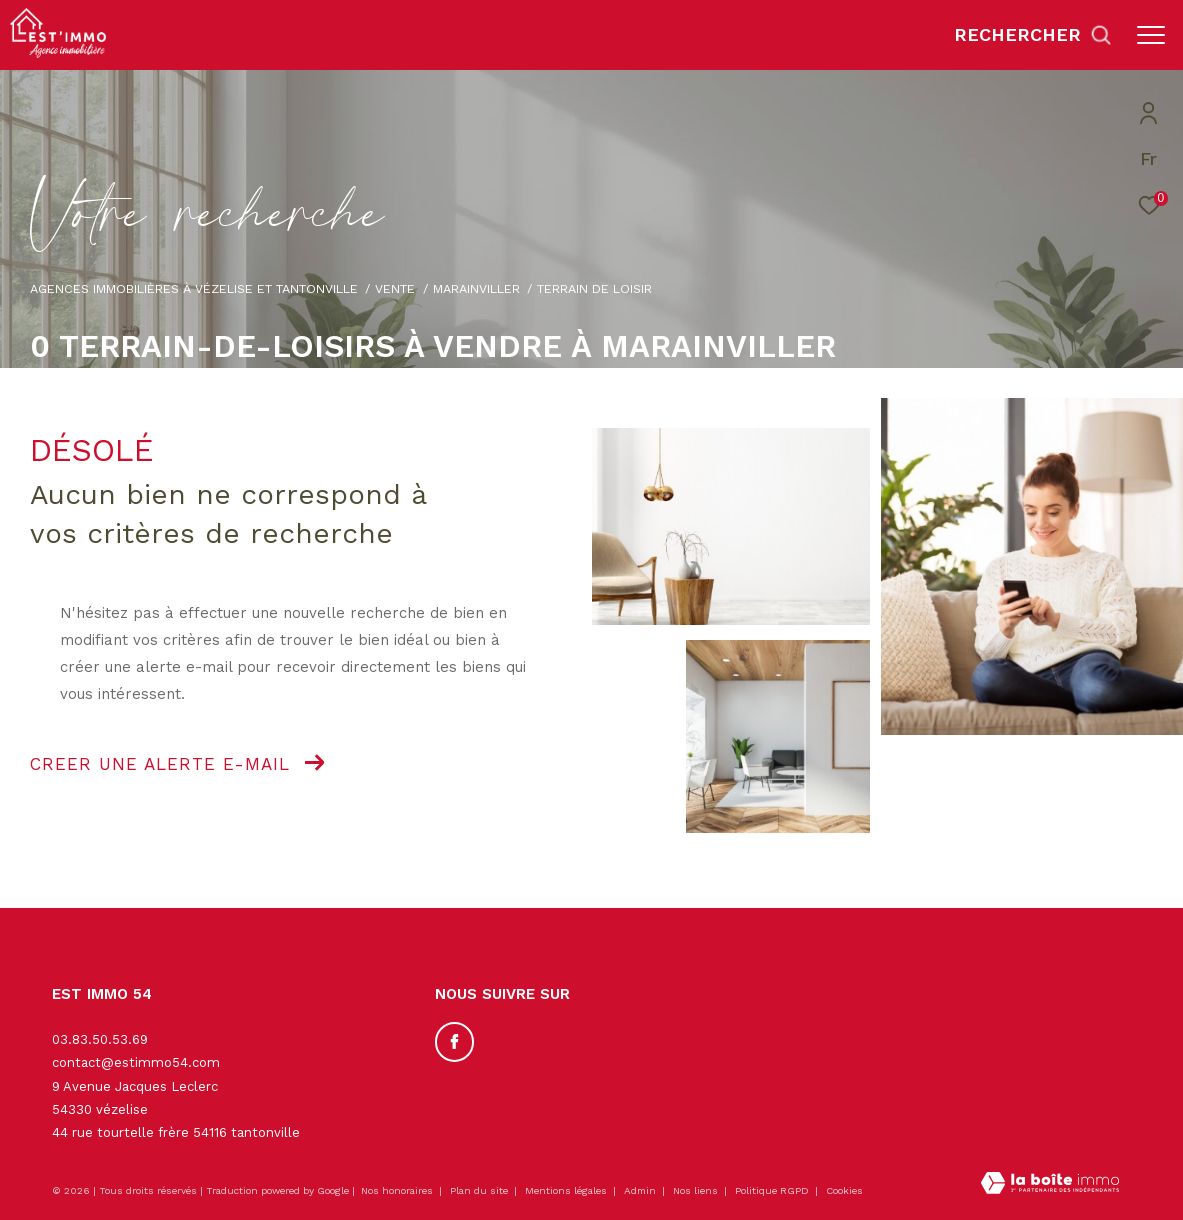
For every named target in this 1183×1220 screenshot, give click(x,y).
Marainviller (476, 288)
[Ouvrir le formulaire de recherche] (1033, 35)
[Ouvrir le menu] (1151, 35)
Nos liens (697, 1190)
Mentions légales (567, 1190)
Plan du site (480, 1190)
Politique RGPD (772, 1190)
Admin (641, 1190)
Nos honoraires (397, 1190)
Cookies (844, 1190)
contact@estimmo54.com (136, 1062)
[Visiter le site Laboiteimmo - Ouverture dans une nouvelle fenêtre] (1050, 1185)
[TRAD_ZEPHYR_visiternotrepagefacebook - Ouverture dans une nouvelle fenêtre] (455, 1042)
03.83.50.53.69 (100, 1039)
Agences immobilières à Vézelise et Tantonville (194, 288)
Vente (395, 288)
